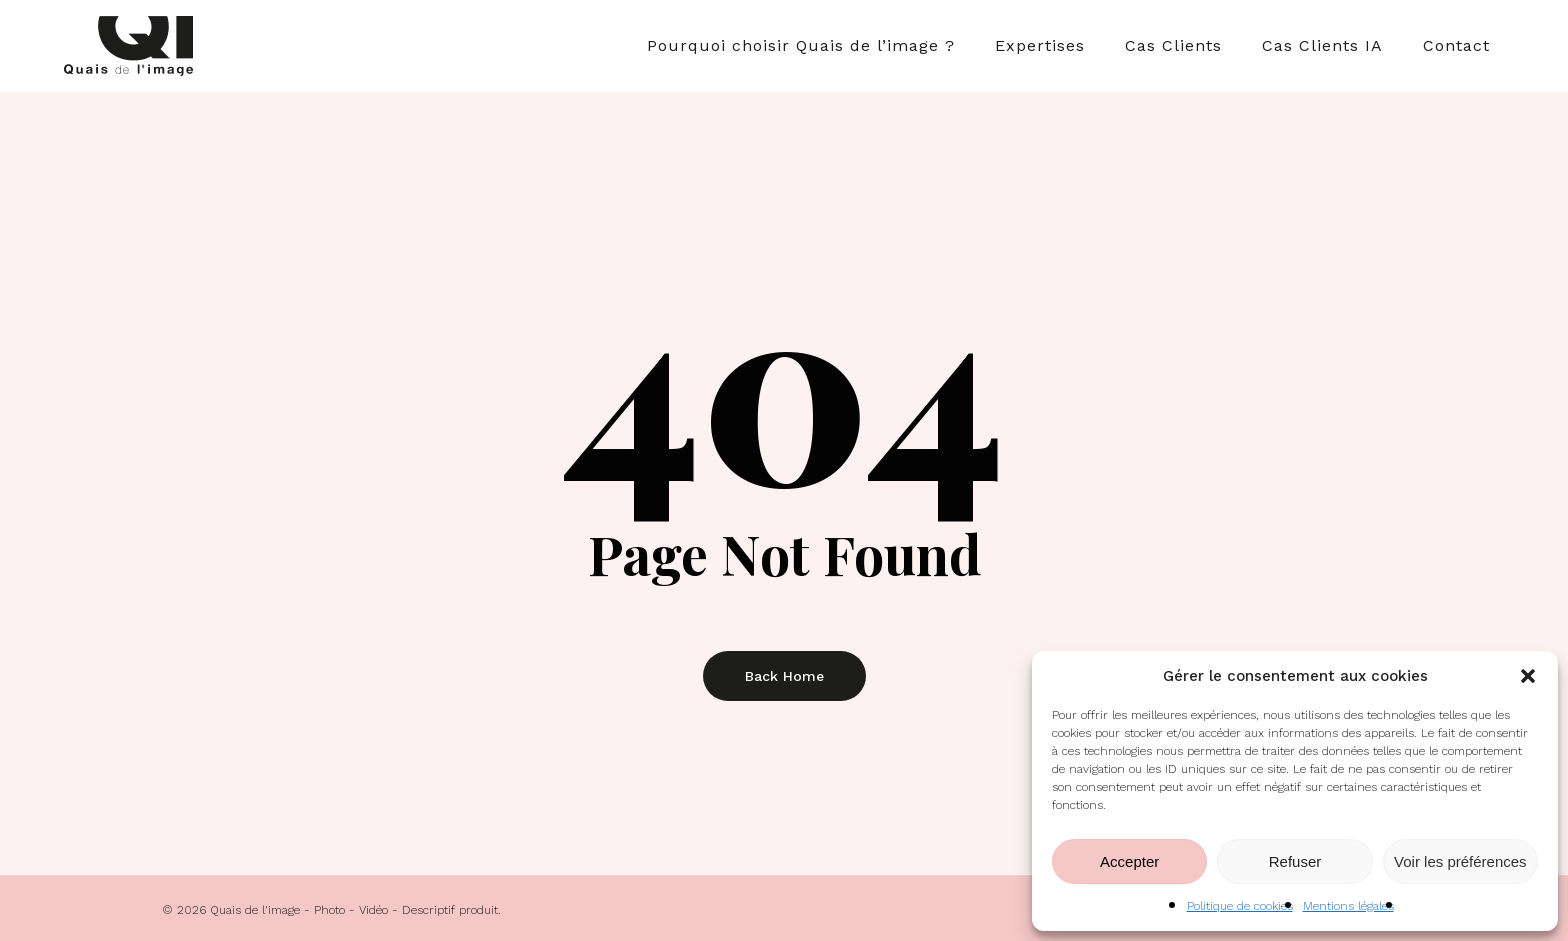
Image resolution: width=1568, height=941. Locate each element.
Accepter (1129, 861)
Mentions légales (1348, 906)
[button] (1528, 676)
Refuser (1295, 861)
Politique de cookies (1240, 906)
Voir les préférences (1460, 861)
